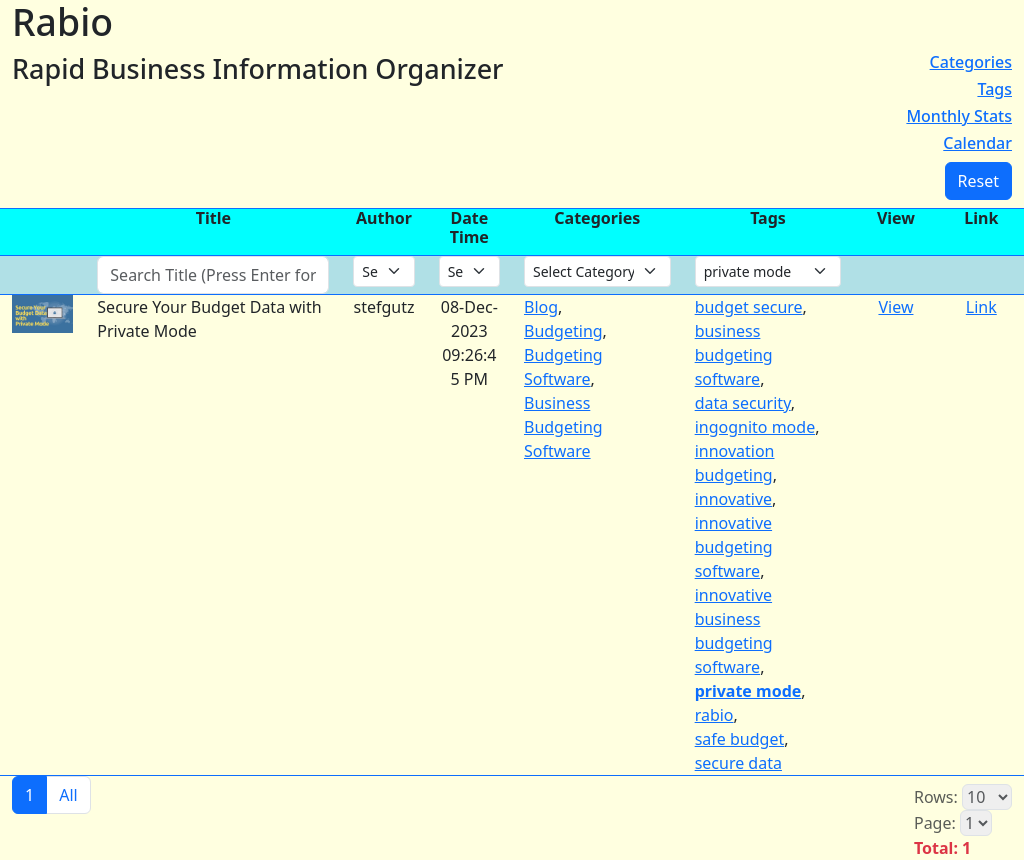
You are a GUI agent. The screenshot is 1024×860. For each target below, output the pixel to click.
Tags (994, 89)
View (895, 307)
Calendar (977, 143)
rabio (714, 715)
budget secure (749, 307)
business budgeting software (734, 355)
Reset (978, 181)
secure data (738, 763)
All (68, 795)
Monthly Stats (959, 116)
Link (981, 307)
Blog (541, 307)
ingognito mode (755, 427)
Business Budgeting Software (563, 427)
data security (743, 403)
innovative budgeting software (734, 547)
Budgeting (563, 331)
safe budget (740, 739)
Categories (971, 62)
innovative (733, 499)
